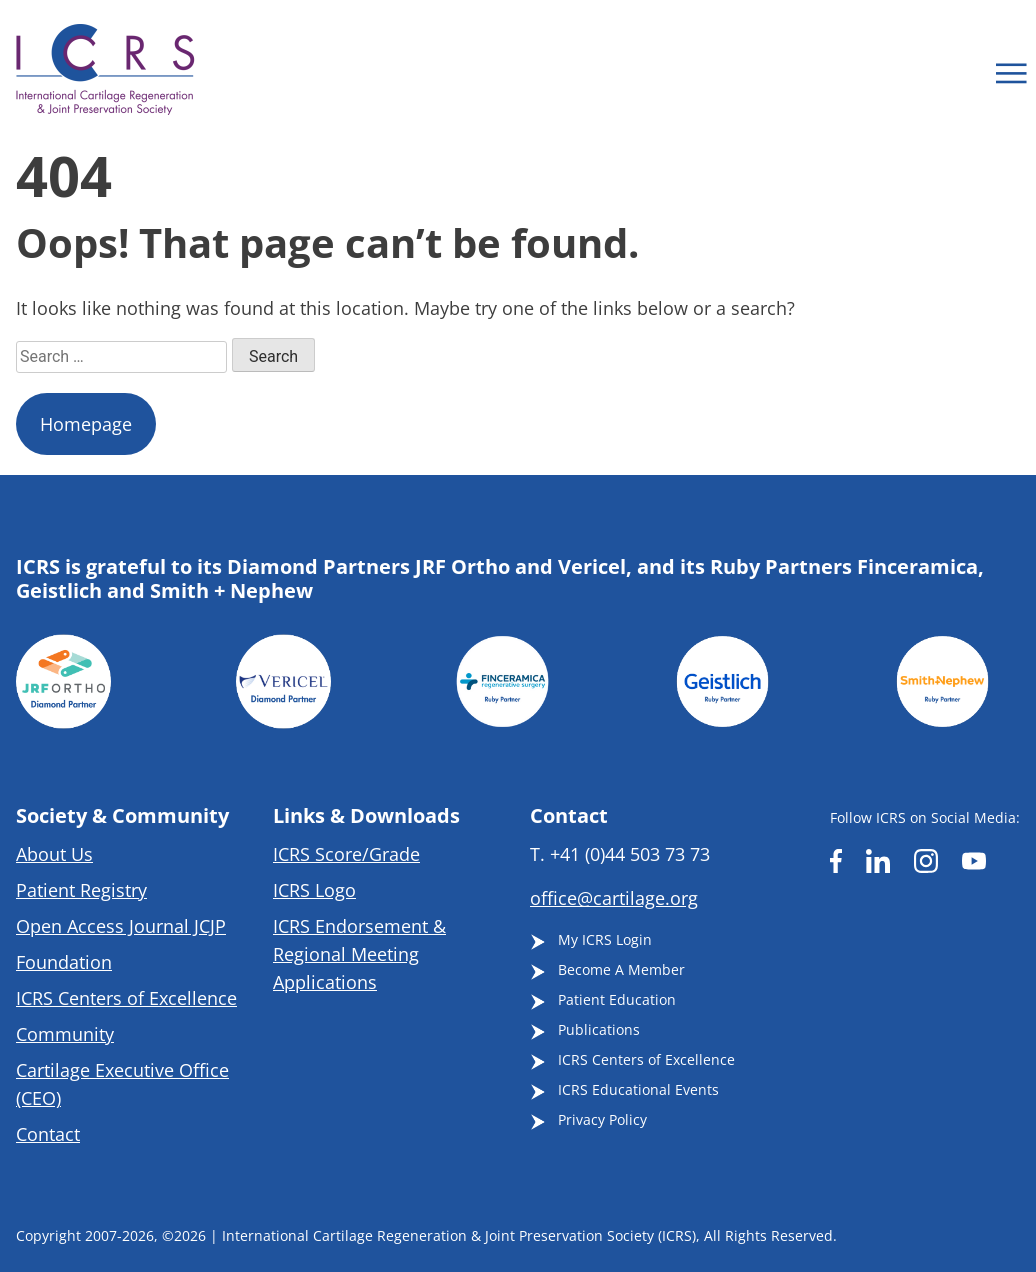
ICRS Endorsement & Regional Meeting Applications (359, 954)
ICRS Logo (314, 890)
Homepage (86, 424)
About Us (54, 854)
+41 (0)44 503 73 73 (630, 854)
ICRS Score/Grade (346, 854)
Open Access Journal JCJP (121, 926)
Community (65, 1034)
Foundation (64, 962)
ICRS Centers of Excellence (126, 998)
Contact (48, 1134)
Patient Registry (81, 890)
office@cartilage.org (614, 898)
